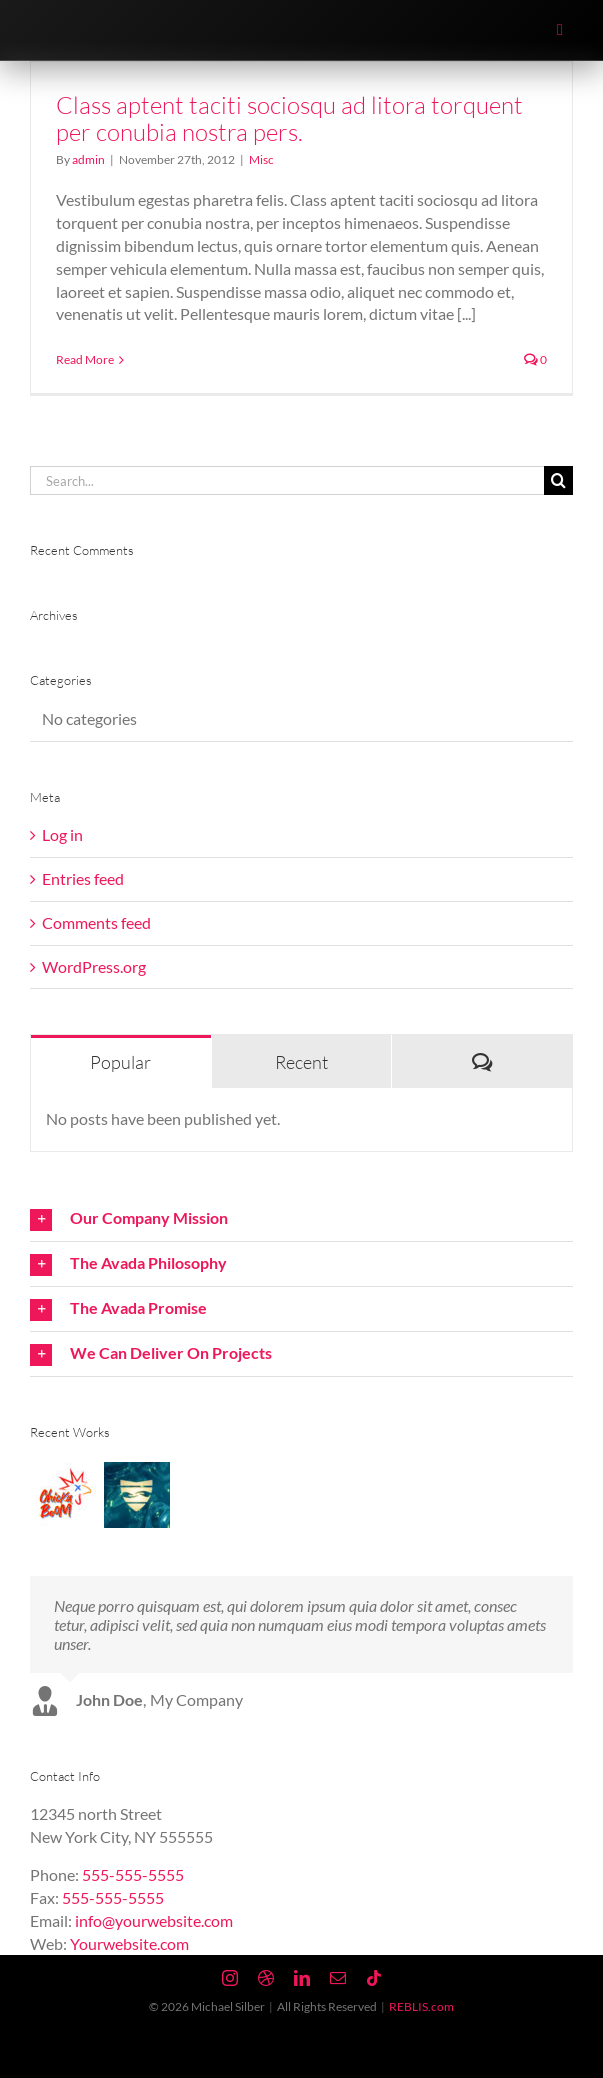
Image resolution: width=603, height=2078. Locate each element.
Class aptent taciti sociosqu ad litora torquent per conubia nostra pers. (289, 118)
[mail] (338, 1978)
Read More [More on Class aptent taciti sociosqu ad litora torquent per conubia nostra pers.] (85, 359)
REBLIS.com (421, 2006)
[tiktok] (374, 1978)
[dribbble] (266, 1978)
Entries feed (83, 878)
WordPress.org (94, 966)
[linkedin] (302, 1978)
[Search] (558, 480)
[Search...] (287, 480)
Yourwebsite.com (129, 1943)
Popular (120, 1062)
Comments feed (96, 922)
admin (88, 159)
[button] (301, 1219)
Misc (261, 159)
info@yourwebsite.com (154, 1920)
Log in (62, 834)
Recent (301, 1062)
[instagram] (230, 1978)
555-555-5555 (133, 1874)
